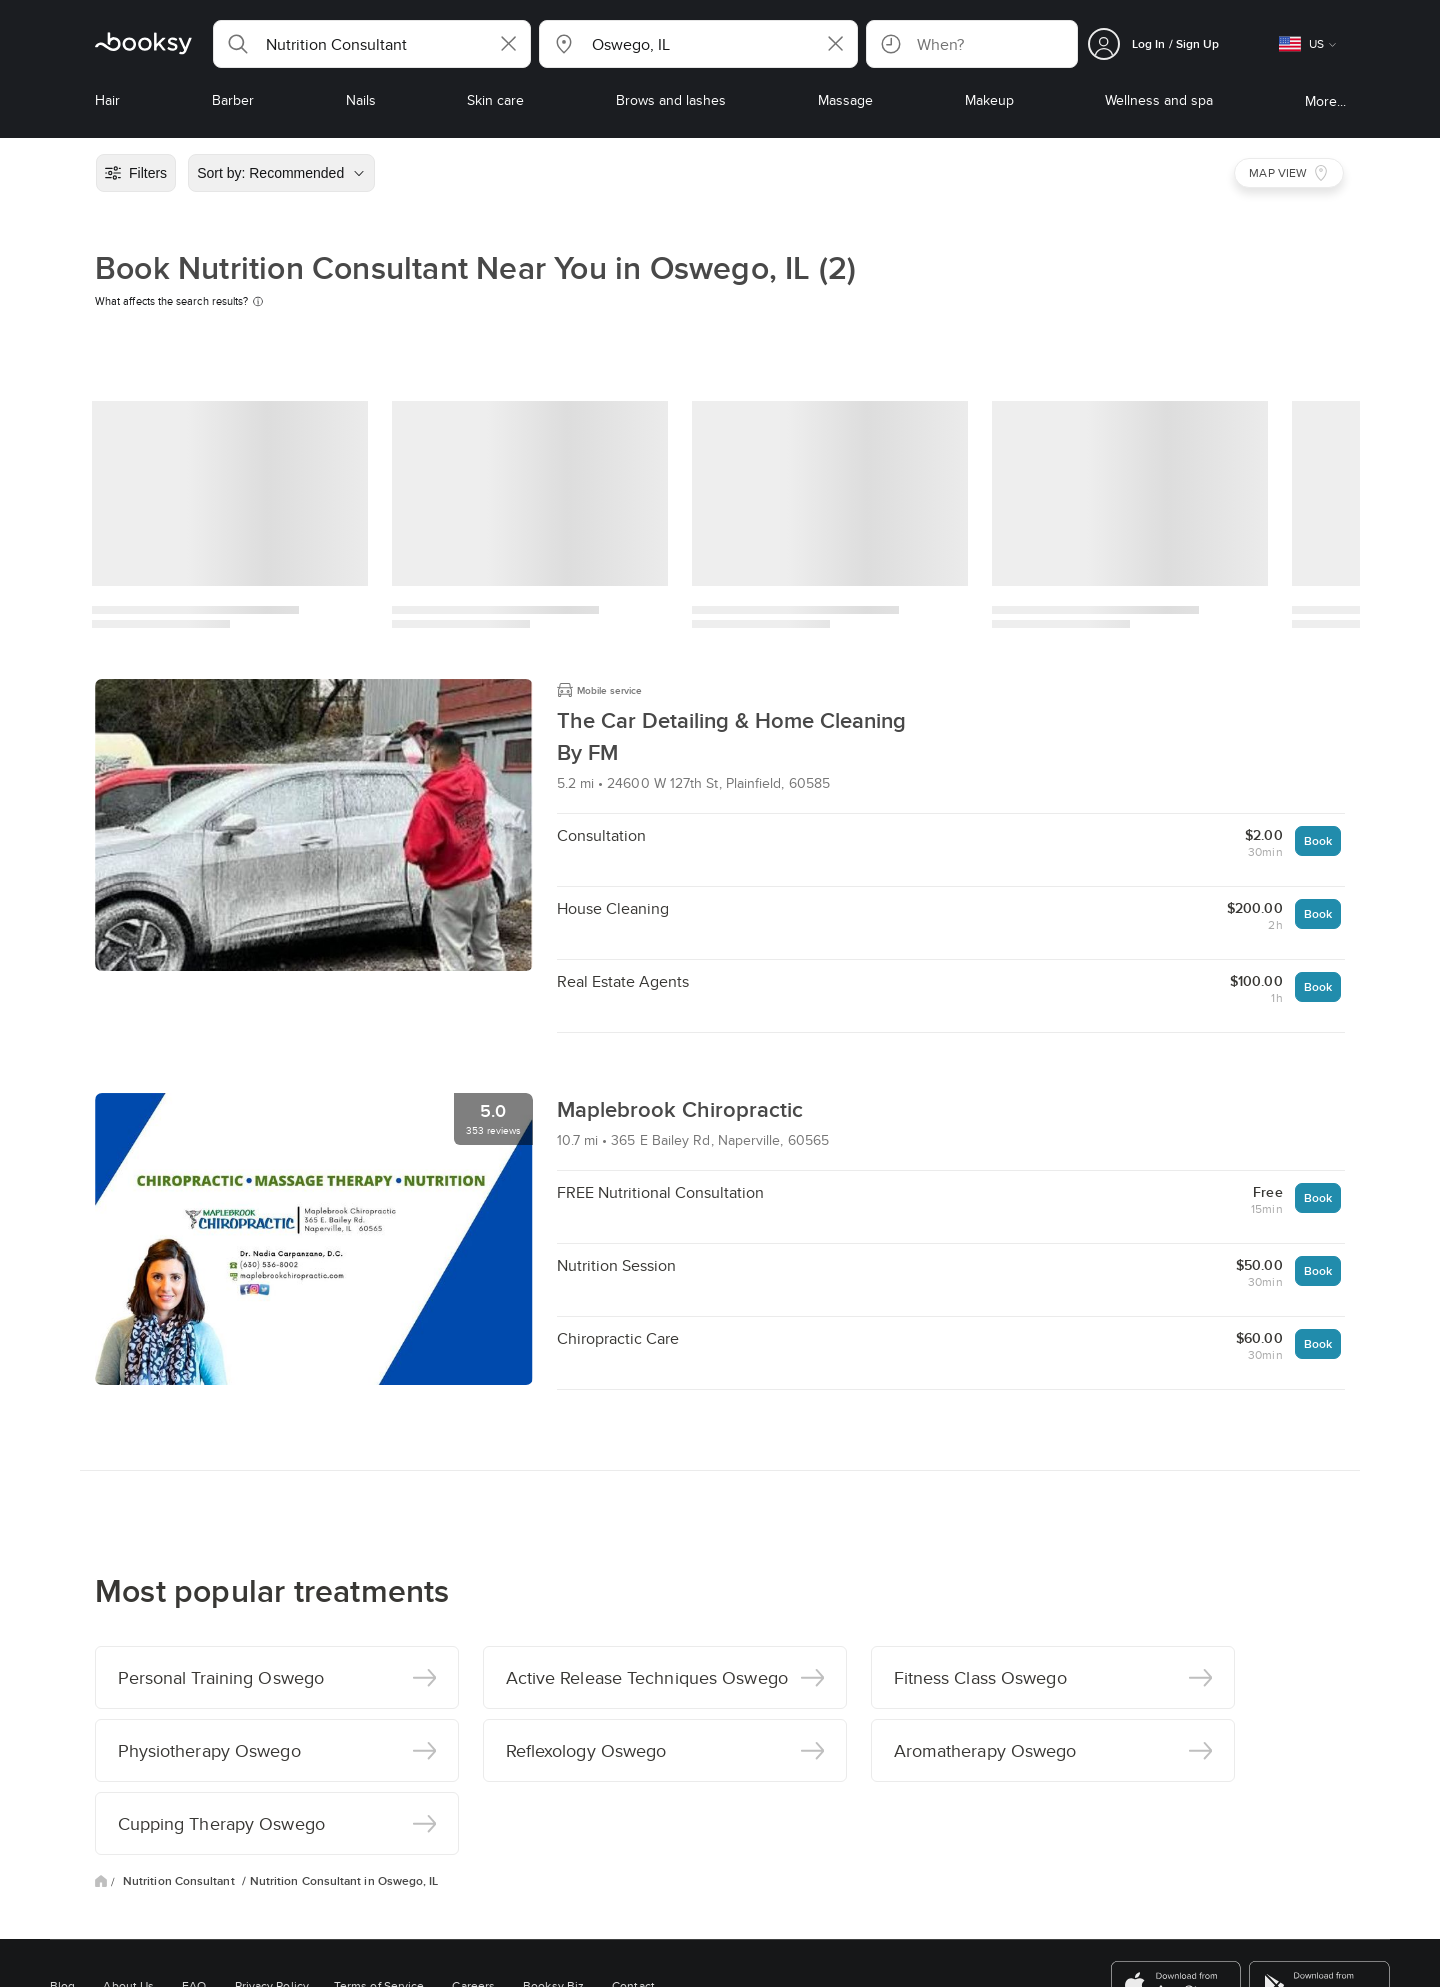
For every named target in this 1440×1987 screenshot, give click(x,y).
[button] (372, 44)
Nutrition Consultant (180, 1881)
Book (1318, 840)
